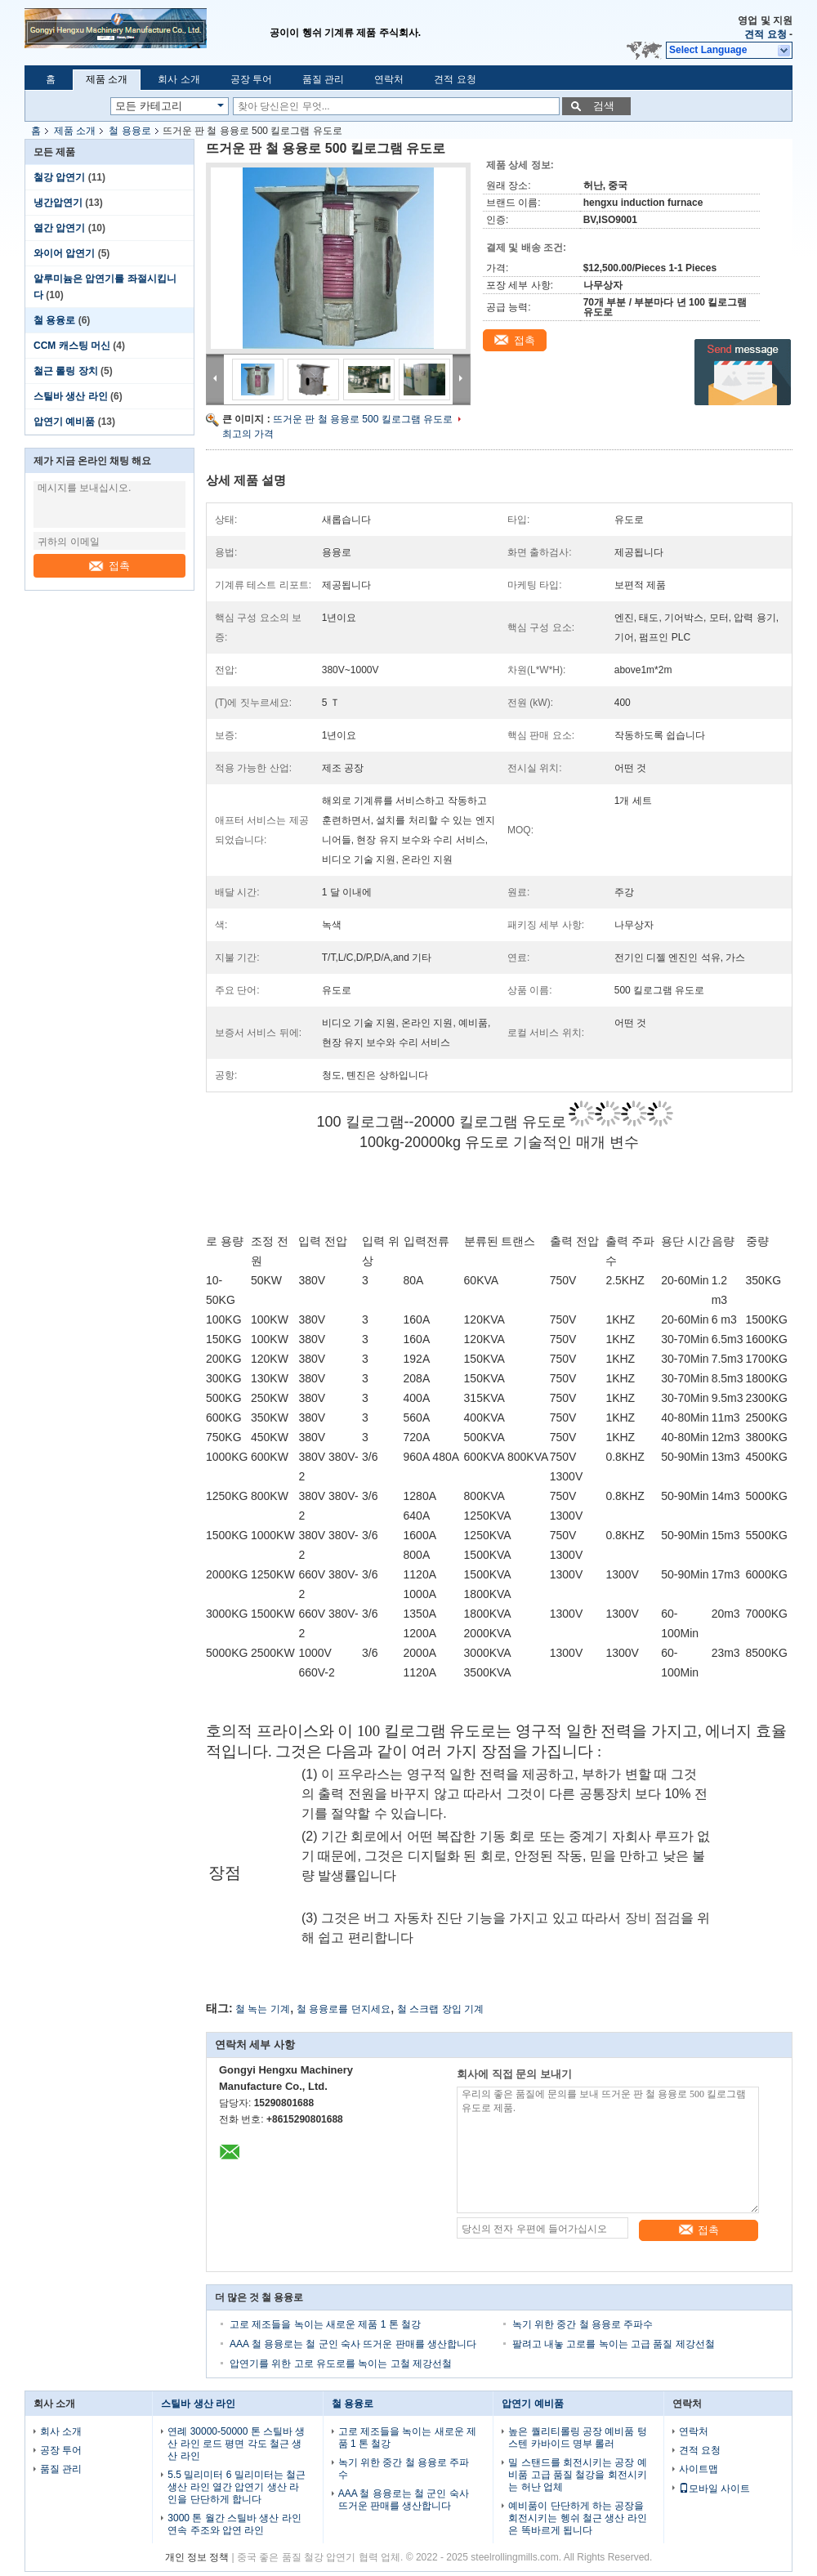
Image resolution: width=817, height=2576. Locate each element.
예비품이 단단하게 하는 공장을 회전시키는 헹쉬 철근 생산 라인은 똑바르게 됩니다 (577, 2518)
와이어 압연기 (64, 253)
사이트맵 (698, 2469)
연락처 (389, 79)
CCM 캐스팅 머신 (71, 345)
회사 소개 (178, 79)
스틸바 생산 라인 (70, 396)
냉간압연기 (58, 202)
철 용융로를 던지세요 (344, 2009)
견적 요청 (765, 34)
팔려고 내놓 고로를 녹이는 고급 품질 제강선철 (613, 2344)
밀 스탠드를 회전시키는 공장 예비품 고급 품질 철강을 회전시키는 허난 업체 (577, 2475)
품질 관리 (323, 79)
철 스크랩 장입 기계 (440, 2009)
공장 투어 (251, 79)
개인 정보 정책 (197, 2557)
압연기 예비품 (64, 421)
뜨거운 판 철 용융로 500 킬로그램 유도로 (363, 419)
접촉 (109, 566)
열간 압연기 (59, 228)
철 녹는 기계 (262, 2009)
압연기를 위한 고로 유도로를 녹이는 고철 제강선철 (341, 2363)
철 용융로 (129, 130)
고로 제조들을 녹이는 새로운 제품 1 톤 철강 (325, 2324)
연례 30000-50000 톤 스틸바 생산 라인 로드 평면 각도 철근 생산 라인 (236, 2444)
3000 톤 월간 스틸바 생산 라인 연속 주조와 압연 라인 (234, 2524)
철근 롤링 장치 (65, 371)
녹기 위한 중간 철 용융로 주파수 (583, 2324)
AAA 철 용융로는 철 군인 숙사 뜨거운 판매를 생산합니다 (353, 2344)
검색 (603, 106)
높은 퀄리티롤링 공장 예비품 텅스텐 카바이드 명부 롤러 (577, 2437)
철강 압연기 (59, 177)
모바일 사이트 (714, 2488)
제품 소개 (106, 79)
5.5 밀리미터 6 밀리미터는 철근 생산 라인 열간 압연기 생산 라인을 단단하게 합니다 (236, 2487)
